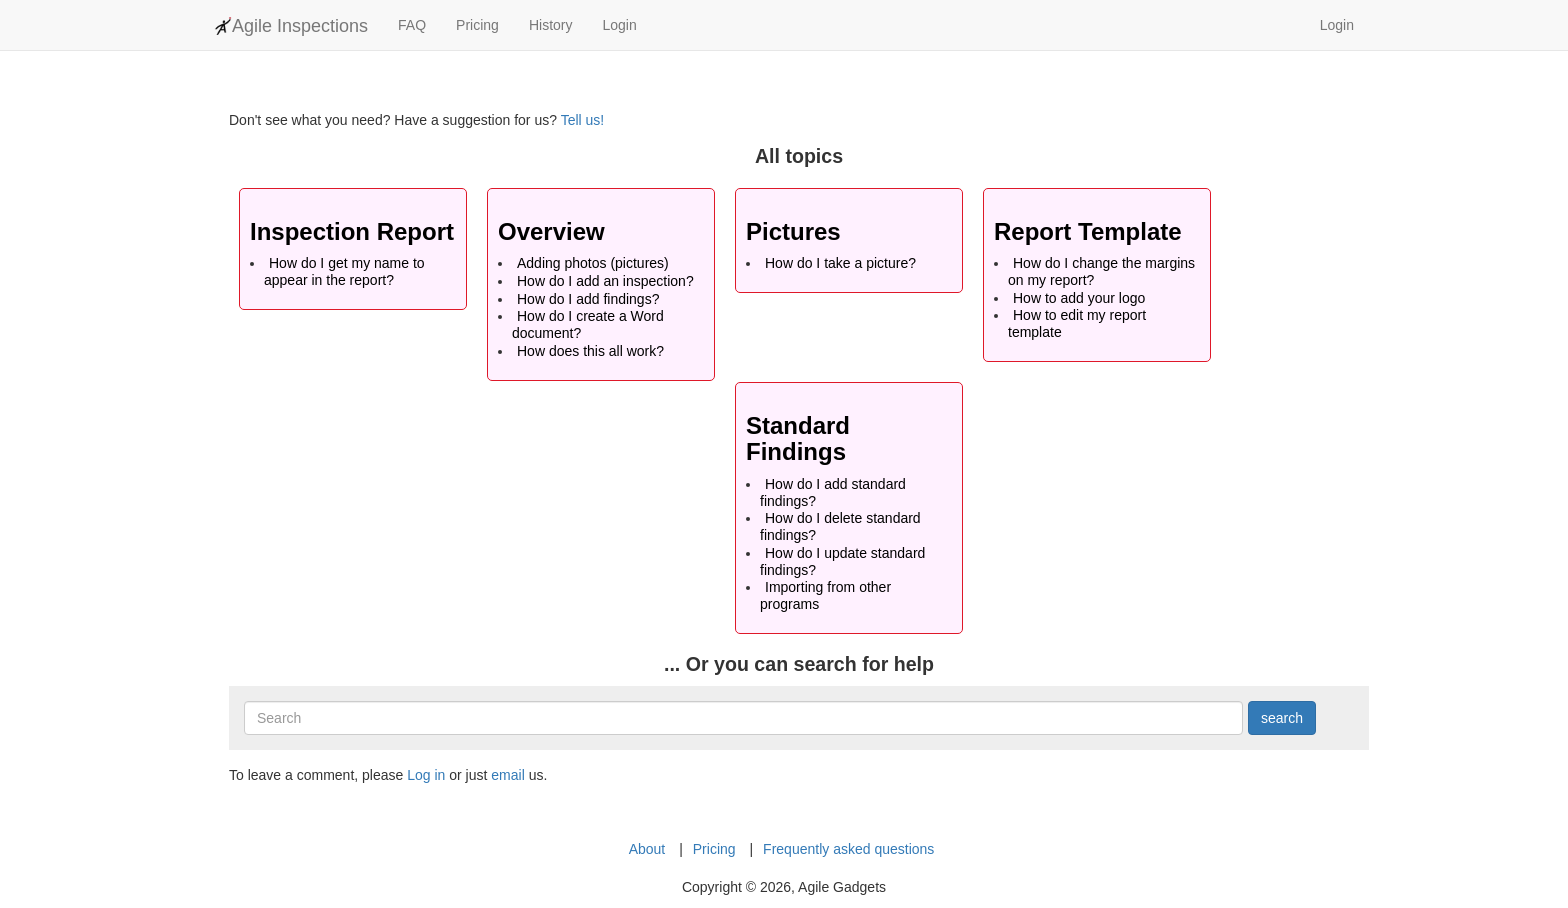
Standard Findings (798, 438)
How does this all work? (590, 351)
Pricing (477, 25)
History (551, 25)
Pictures (793, 231)
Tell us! (583, 120)
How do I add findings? (588, 299)
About (647, 849)
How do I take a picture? (840, 263)
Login (619, 25)
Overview (551, 231)
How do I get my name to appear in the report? (344, 271)
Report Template (1088, 231)
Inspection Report (352, 231)
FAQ (412, 25)
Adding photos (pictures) (593, 263)
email (507, 775)
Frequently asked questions (848, 849)
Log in (426, 775)
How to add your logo (1079, 298)
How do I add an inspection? (605, 281)
